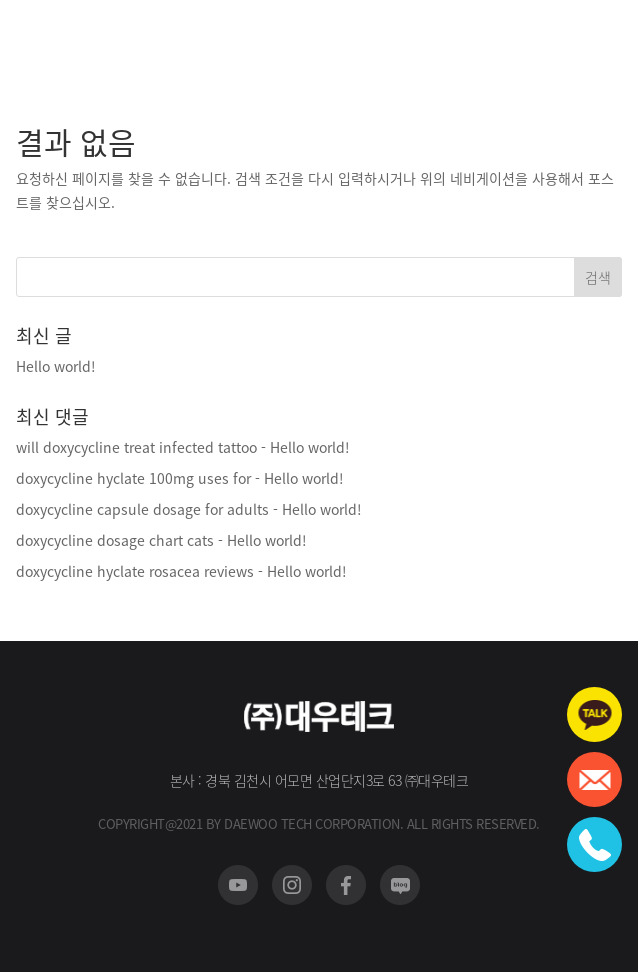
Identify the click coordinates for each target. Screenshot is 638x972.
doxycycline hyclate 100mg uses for (133, 478)
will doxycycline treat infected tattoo (136, 447)
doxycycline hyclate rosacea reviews (135, 571)
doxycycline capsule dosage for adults (142, 509)
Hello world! (56, 366)
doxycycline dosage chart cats (115, 540)
